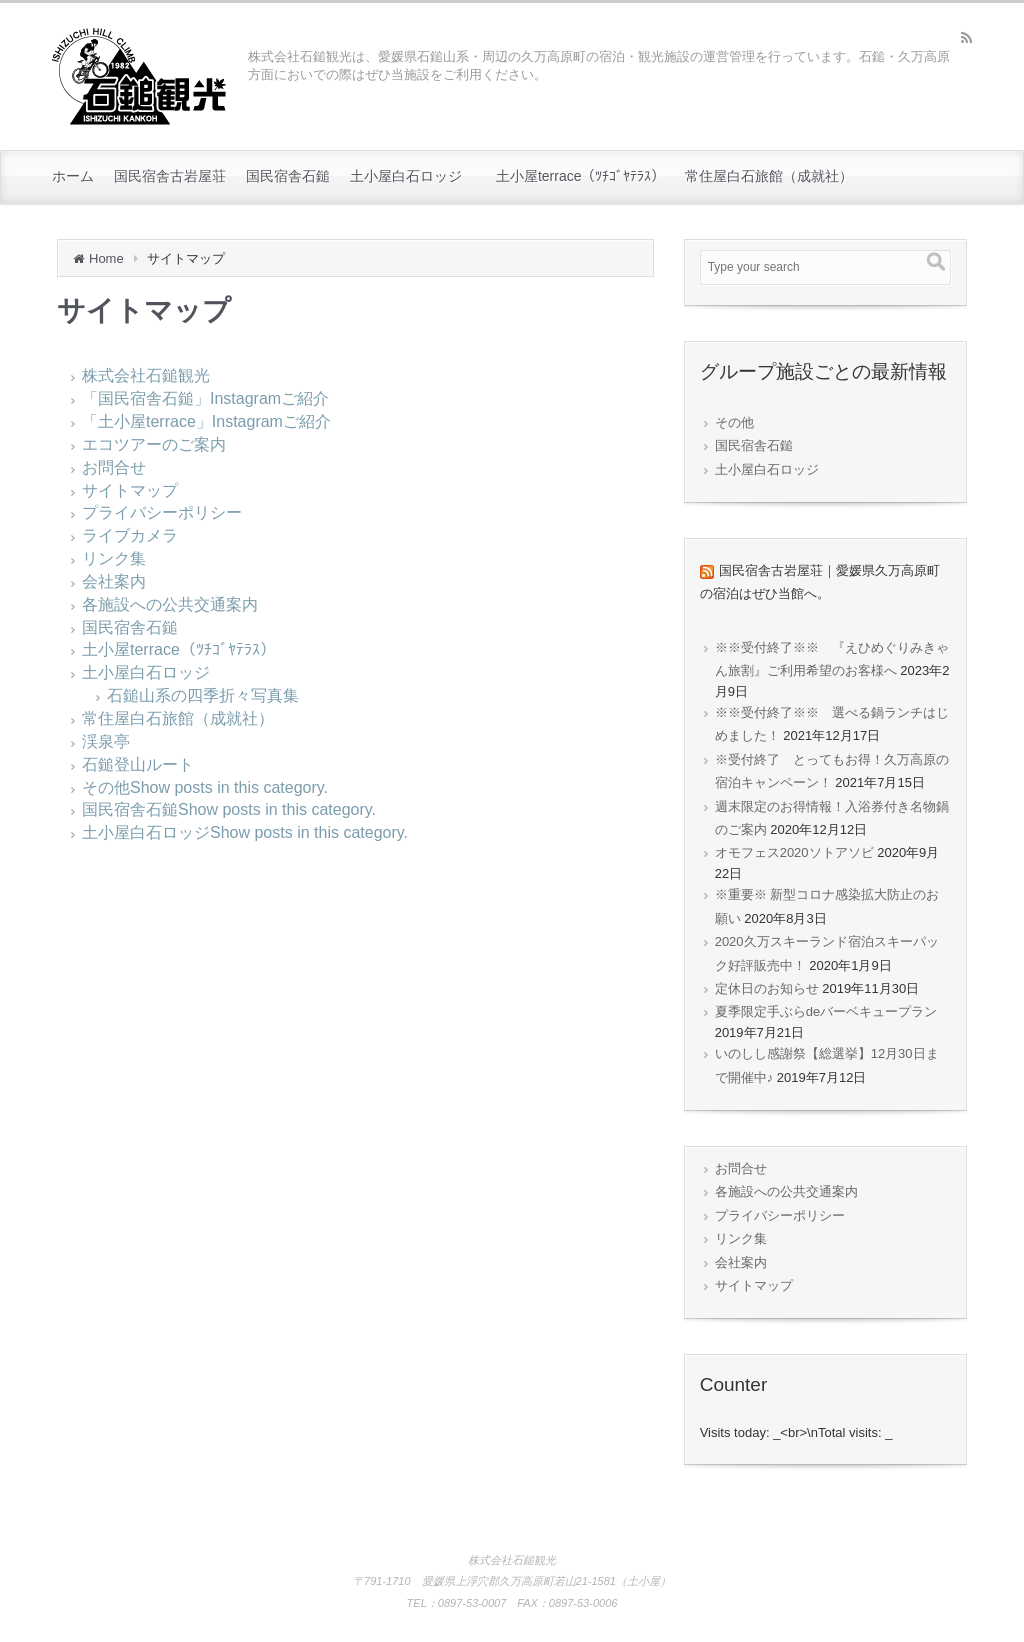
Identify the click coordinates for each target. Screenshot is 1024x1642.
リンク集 (114, 558)
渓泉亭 (106, 741)
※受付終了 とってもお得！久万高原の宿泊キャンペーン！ (832, 771)
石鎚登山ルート (138, 764)
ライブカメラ (130, 535)
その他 (106, 787)
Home (106, 258)
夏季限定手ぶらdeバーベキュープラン (826, 1011)
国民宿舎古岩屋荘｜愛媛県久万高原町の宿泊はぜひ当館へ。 (820, 582)
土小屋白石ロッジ (146, 672)
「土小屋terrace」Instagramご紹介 (206, 421)
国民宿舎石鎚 (130, 627)
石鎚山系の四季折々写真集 (203, 695)
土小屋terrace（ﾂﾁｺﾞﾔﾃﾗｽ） (179, 649)
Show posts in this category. (229, 787)
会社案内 (114, 581)
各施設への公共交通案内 (170, 604)
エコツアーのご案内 (154, 444)
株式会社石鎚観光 (146, 375)
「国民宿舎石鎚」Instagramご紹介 (213, 398)
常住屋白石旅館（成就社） (178, 718)
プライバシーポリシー (162, 512)
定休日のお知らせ (767, 988)
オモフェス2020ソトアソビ (794, 852)
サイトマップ (130, 490)
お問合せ (114, 467)
